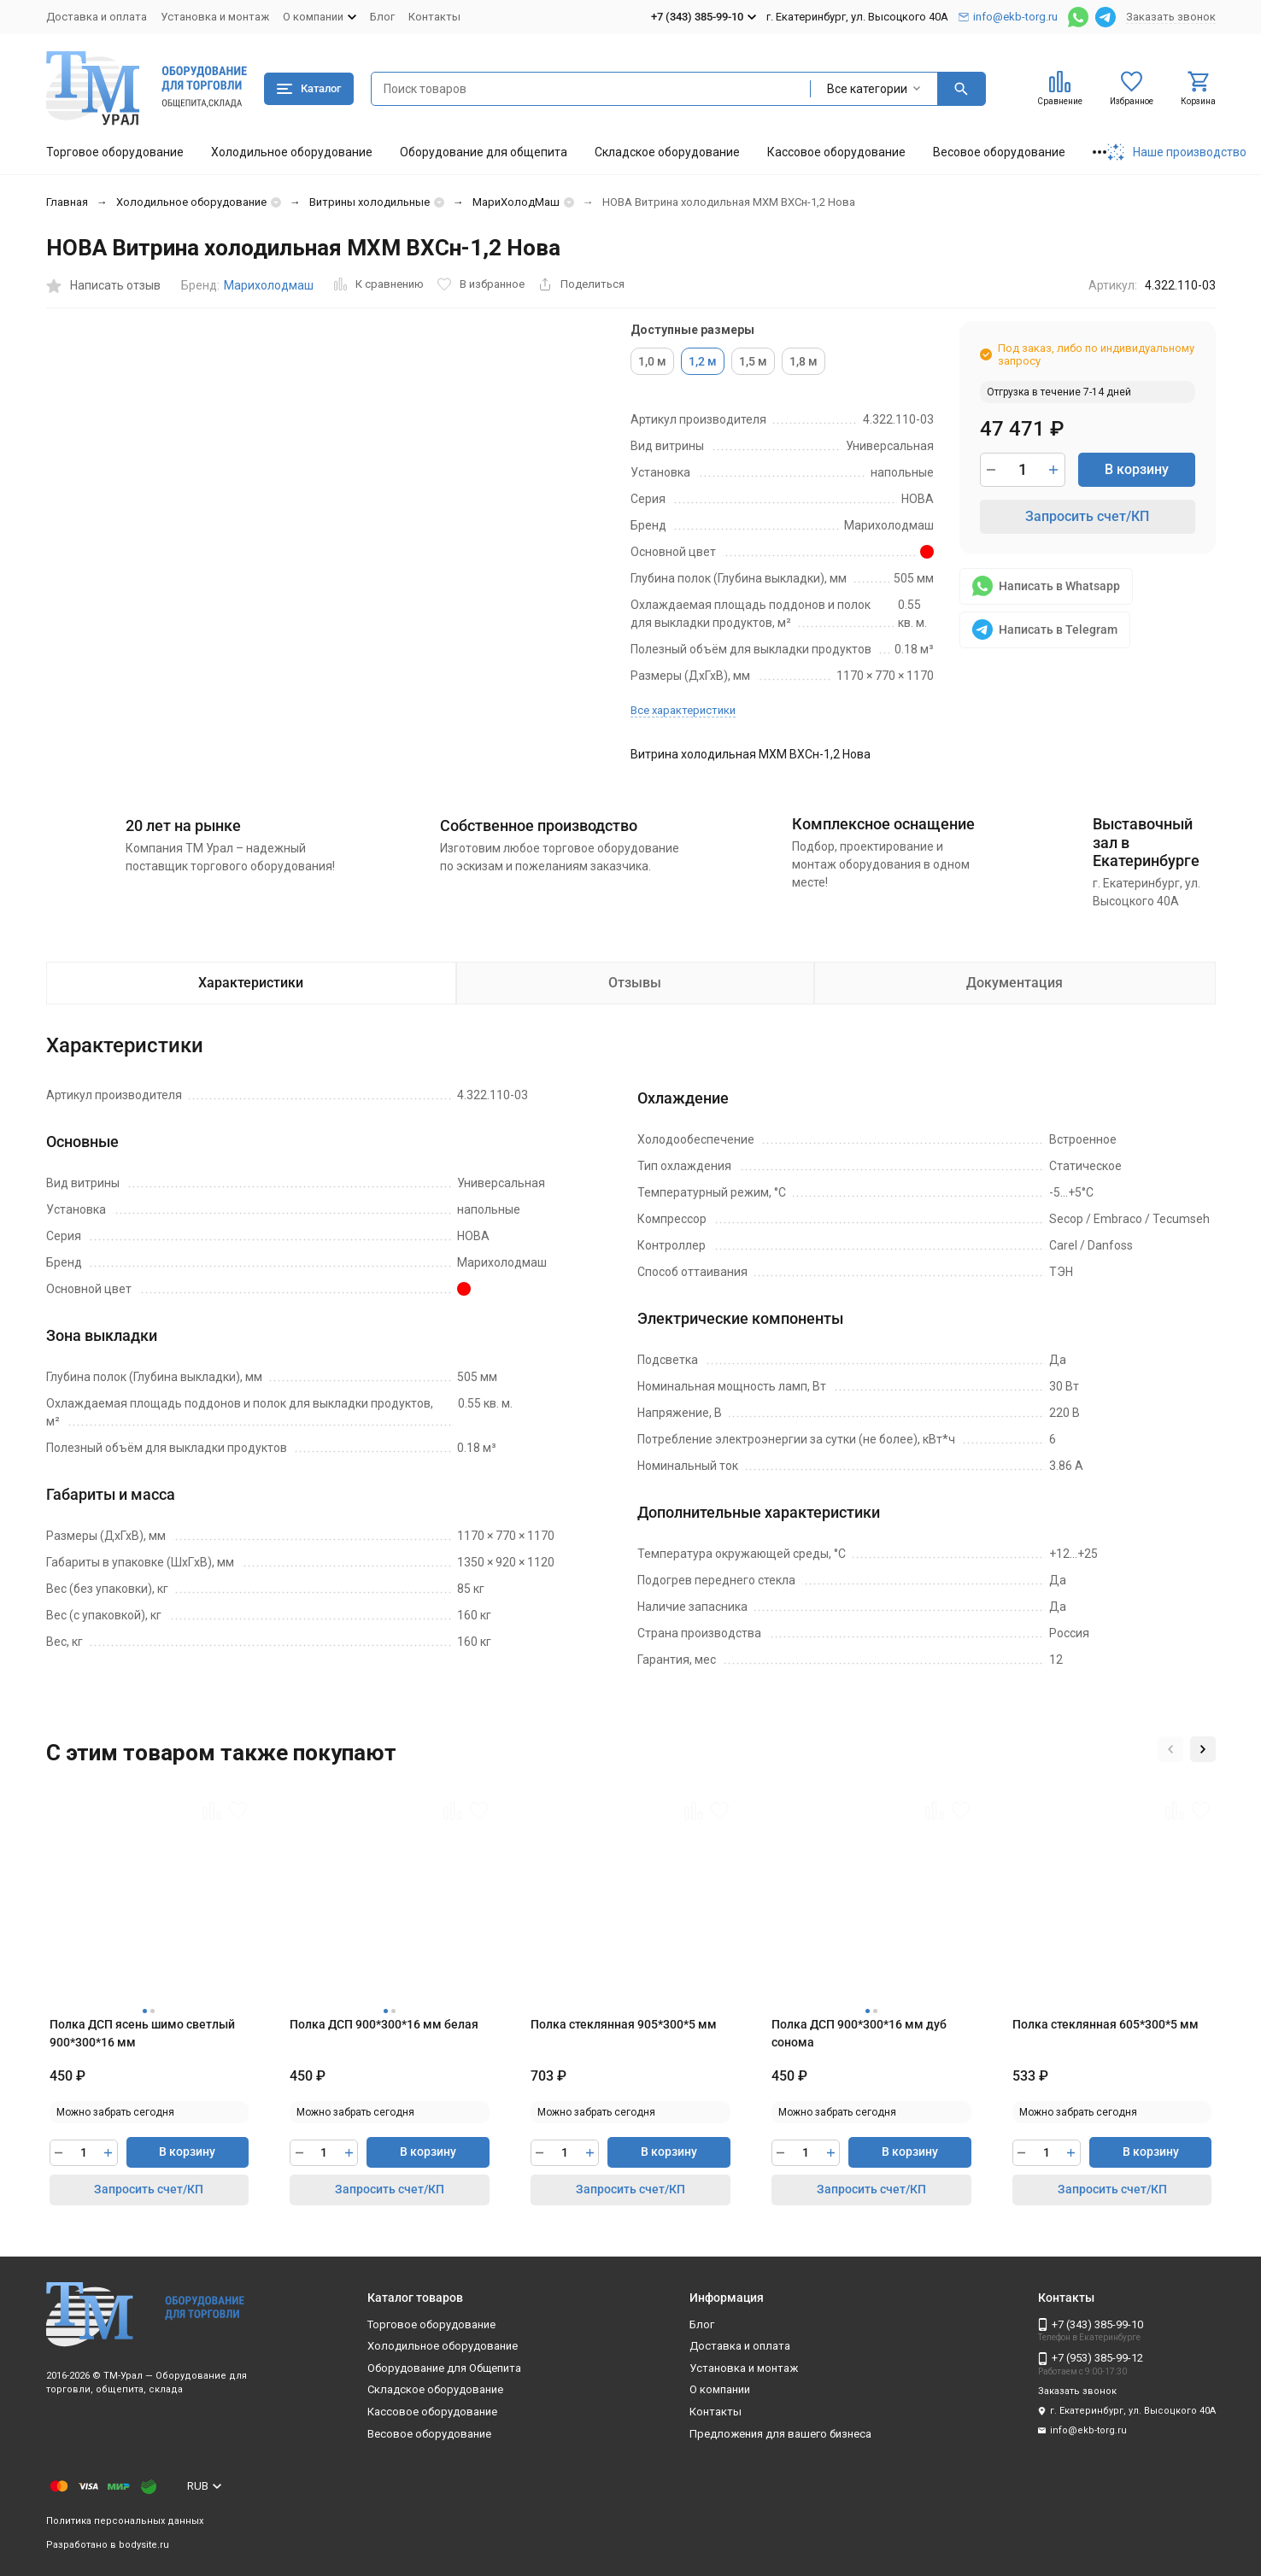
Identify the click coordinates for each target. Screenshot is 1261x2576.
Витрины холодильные (369, 202)
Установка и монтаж (215, 16)
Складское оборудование (667, 152)
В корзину (1137, 469)
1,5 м (753, 361)
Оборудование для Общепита (444, 2368)
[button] (1170, 1749)
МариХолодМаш (516, 202)
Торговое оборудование (115, 152)
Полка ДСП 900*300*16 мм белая (384, 2024)
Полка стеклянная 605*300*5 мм (1105, 2024)
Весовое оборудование (999, 152)
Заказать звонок (1171, 16)
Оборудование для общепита (483, 152)
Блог (382, 16)
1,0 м (652, 361)
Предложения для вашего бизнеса (780, 2433)
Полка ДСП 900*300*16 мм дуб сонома (859, 2033)
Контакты (434, 16)
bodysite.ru (144, 2544)
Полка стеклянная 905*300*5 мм (624, 2024)
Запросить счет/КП (1087, 516)
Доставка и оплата (96, 16)
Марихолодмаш (269, 285)
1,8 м (803, 361)
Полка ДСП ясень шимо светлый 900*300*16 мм (142, 2033)
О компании (719, 2389)
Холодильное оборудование (291, 152)
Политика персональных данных (124, 2520)
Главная (67, 202)
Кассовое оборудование (836, 152)
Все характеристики (683, 710)
